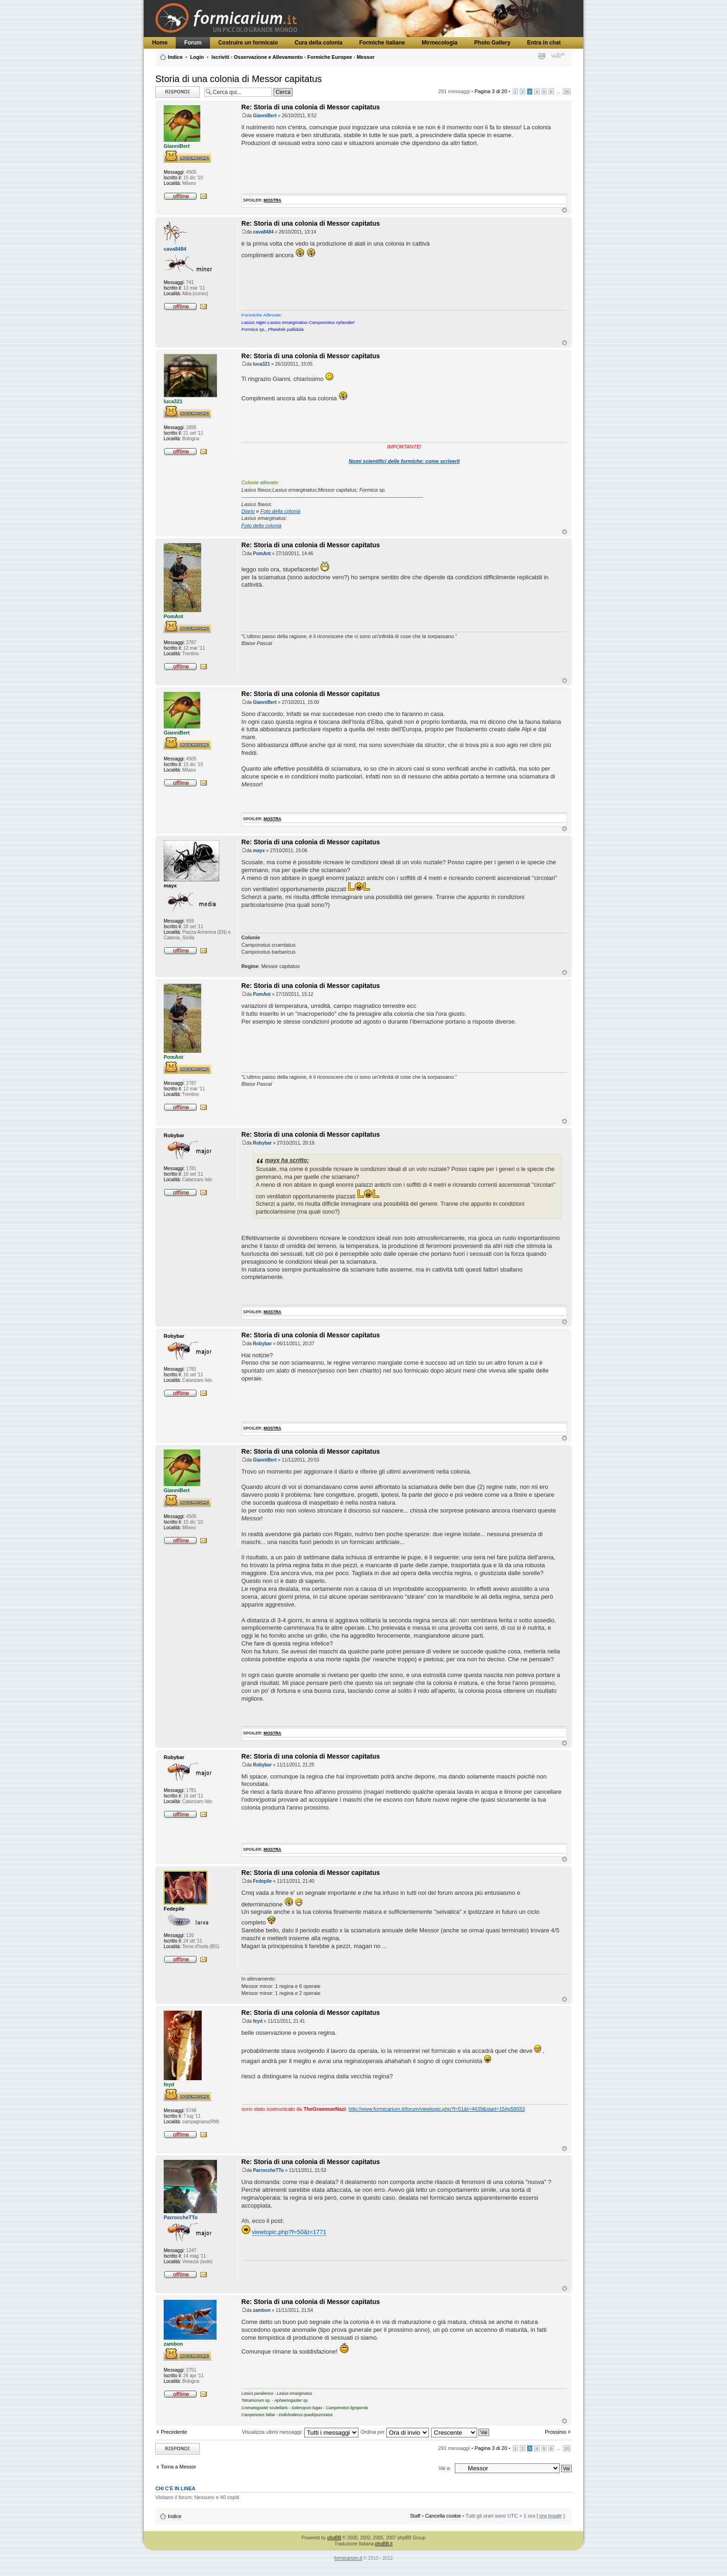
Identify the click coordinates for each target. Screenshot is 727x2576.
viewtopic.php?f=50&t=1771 (289, 2231)
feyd (258, 2021)
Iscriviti (220, 57)
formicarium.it (348, 2558)
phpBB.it (384, 2543)
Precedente (174, 2432)
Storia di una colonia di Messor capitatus (238, 79)
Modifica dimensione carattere (558, 55)
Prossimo (555, 2432)
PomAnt (262, 553)
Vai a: (444, 2468)
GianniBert (265, 115)
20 (566, 91)
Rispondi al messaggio (177, 92)
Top (564, 210)
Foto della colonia (280, 511)
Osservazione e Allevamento (268, 57)
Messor (366, 57)
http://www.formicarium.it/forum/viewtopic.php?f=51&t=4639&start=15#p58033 (437, 2109)
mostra (272, 200)
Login (197, 57)
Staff (415, 2516)
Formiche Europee (329, 57)
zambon (262, 2310)
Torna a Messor (178, 2466)
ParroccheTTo (268, 2170)
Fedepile (262, 1881)
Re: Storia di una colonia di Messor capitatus (311, 107)
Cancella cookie (443, 2516)
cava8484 (263, 231)
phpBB (334, 2537)
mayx (259, 850)
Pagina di (490, 91)
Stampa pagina (541, 55)
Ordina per (395, 2432)
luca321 (261, 364)
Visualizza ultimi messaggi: (300, 2432)
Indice (175, 57)
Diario (248, 511)
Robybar (262, 1143)
